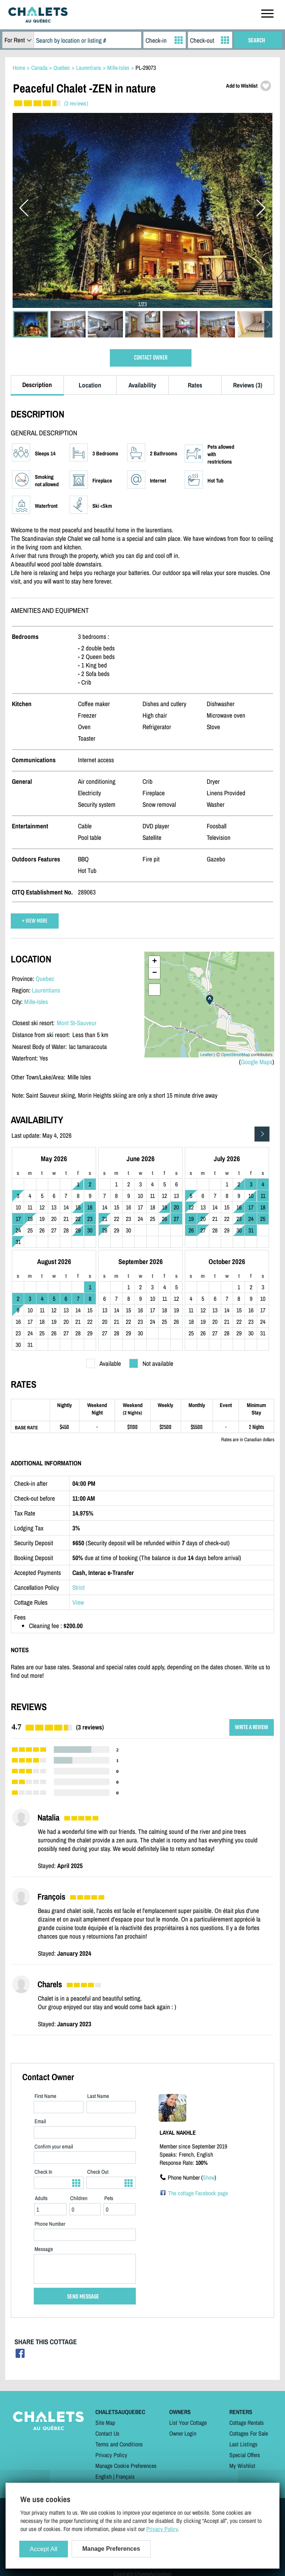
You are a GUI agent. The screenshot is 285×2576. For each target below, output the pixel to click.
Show (208, 2177)
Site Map (105, 2423)
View (78, 1602)
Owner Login (182, 2433)
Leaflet (206, 1054)
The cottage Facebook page (198, 2193)
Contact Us (107, 2433)
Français (125, 2476)
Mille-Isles (36, 1001)
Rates (195, 385)
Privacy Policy (111, 2455)
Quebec (45, 978)
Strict (78, 1587)
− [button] (154, 973)
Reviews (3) (247, 385)
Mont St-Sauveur (76, 1023)
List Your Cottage (188, 2423)
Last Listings (243, 2444)
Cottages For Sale (248, 2433)
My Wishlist (242, 2466)
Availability (142, 385)
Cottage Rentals (246, 2423)
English (103, 2476)
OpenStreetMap (235, 1054)
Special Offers (244, 2455)
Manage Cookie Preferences (126, 2466)
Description (37, 384)
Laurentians (46, 990)
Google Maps (256, 1062)
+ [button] (154, 961)
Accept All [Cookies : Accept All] (44, 2549)
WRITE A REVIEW (251, 1727)
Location (90, 385)
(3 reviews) (76, 103)
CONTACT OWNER (150, 358)
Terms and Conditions (119, 2444)
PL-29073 (145, 68)
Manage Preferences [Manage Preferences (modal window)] (111, 2549)
